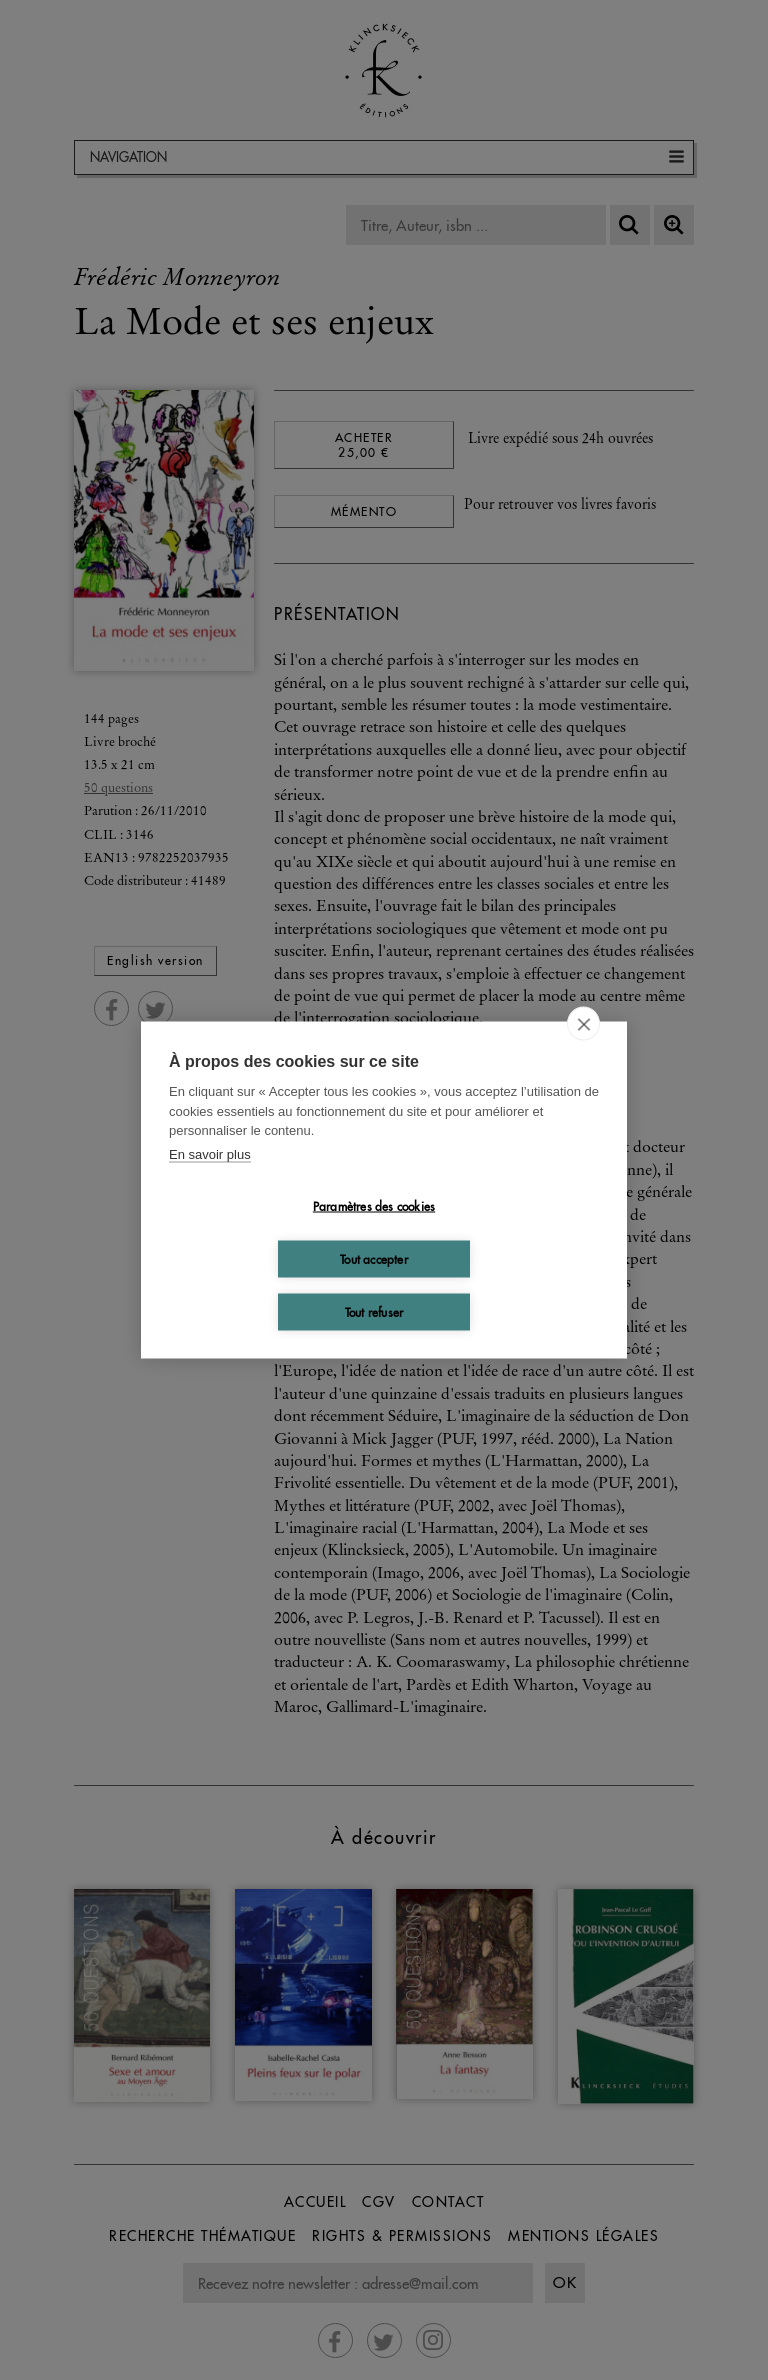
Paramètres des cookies (374, 1205)
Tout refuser (374, 1311)
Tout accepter (374, 1258)
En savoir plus (210, 1153)
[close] (583, 1024)
